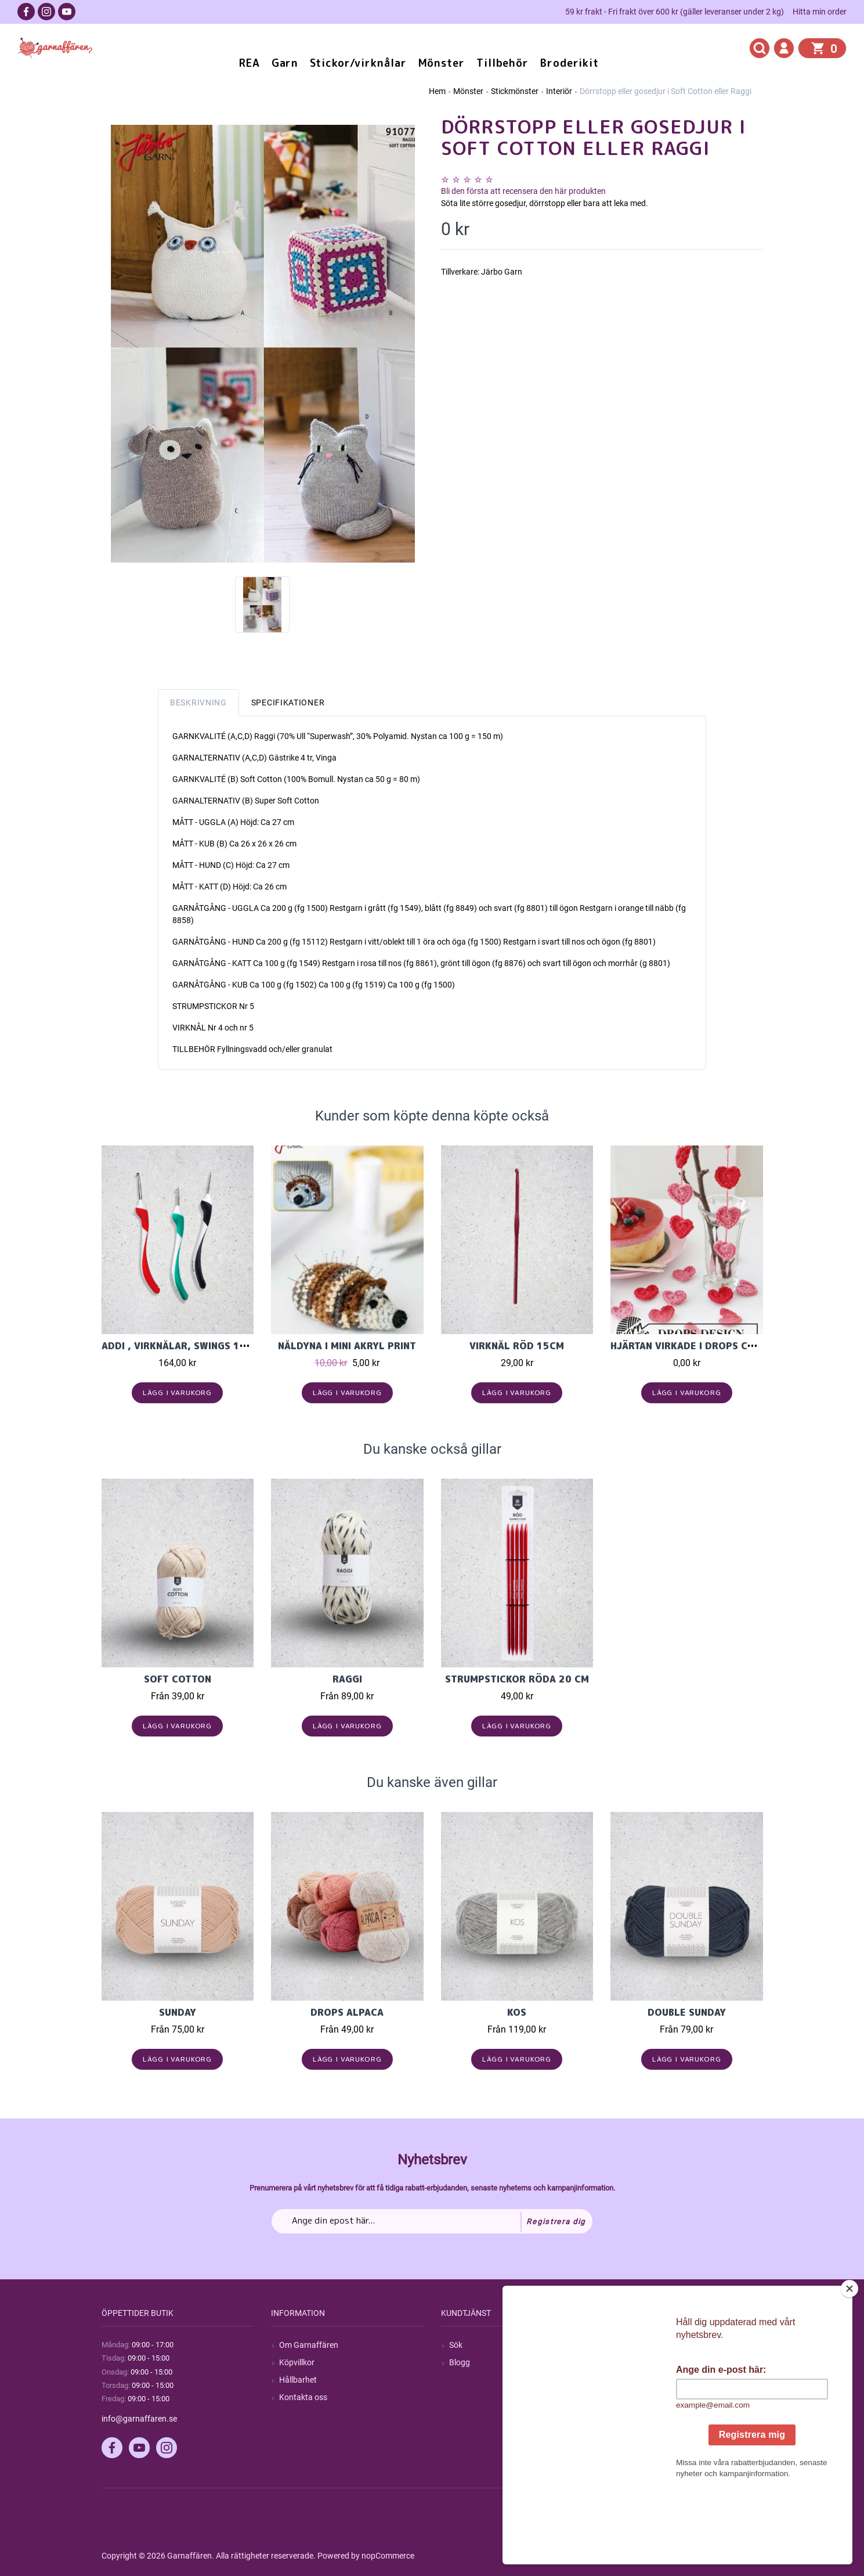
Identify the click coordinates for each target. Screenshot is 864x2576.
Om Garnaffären (308, 2345)
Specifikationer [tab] (288, 702)
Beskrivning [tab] (198, 702)
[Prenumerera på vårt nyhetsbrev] (432, 2221)
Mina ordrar (640, 2362)
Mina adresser (644, 2379)
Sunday (177, 2012)
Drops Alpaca (347, 2012)
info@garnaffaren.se (139, 2418)
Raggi (347, 1679)
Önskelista (637, 2415)
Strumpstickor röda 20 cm (517, 1679)
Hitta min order (820, 11)
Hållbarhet (298, 2379)
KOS (516, 2012)
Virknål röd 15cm (516, 1345)
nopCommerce (387, 2555)
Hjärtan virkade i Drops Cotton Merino (715, 1345)
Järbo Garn (501, 271)
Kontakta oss (303, 2397)
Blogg (459, 2362)
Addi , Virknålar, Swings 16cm (181, 1345)
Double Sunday (687, 2012)
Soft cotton (177, 1679)
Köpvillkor (296, 2362)
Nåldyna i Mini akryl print (347, 1345)
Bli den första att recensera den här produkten (523, 191)
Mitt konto (637, 2345)
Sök (455, 2345)
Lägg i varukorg (177, 1392)
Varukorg (635, 2397)
